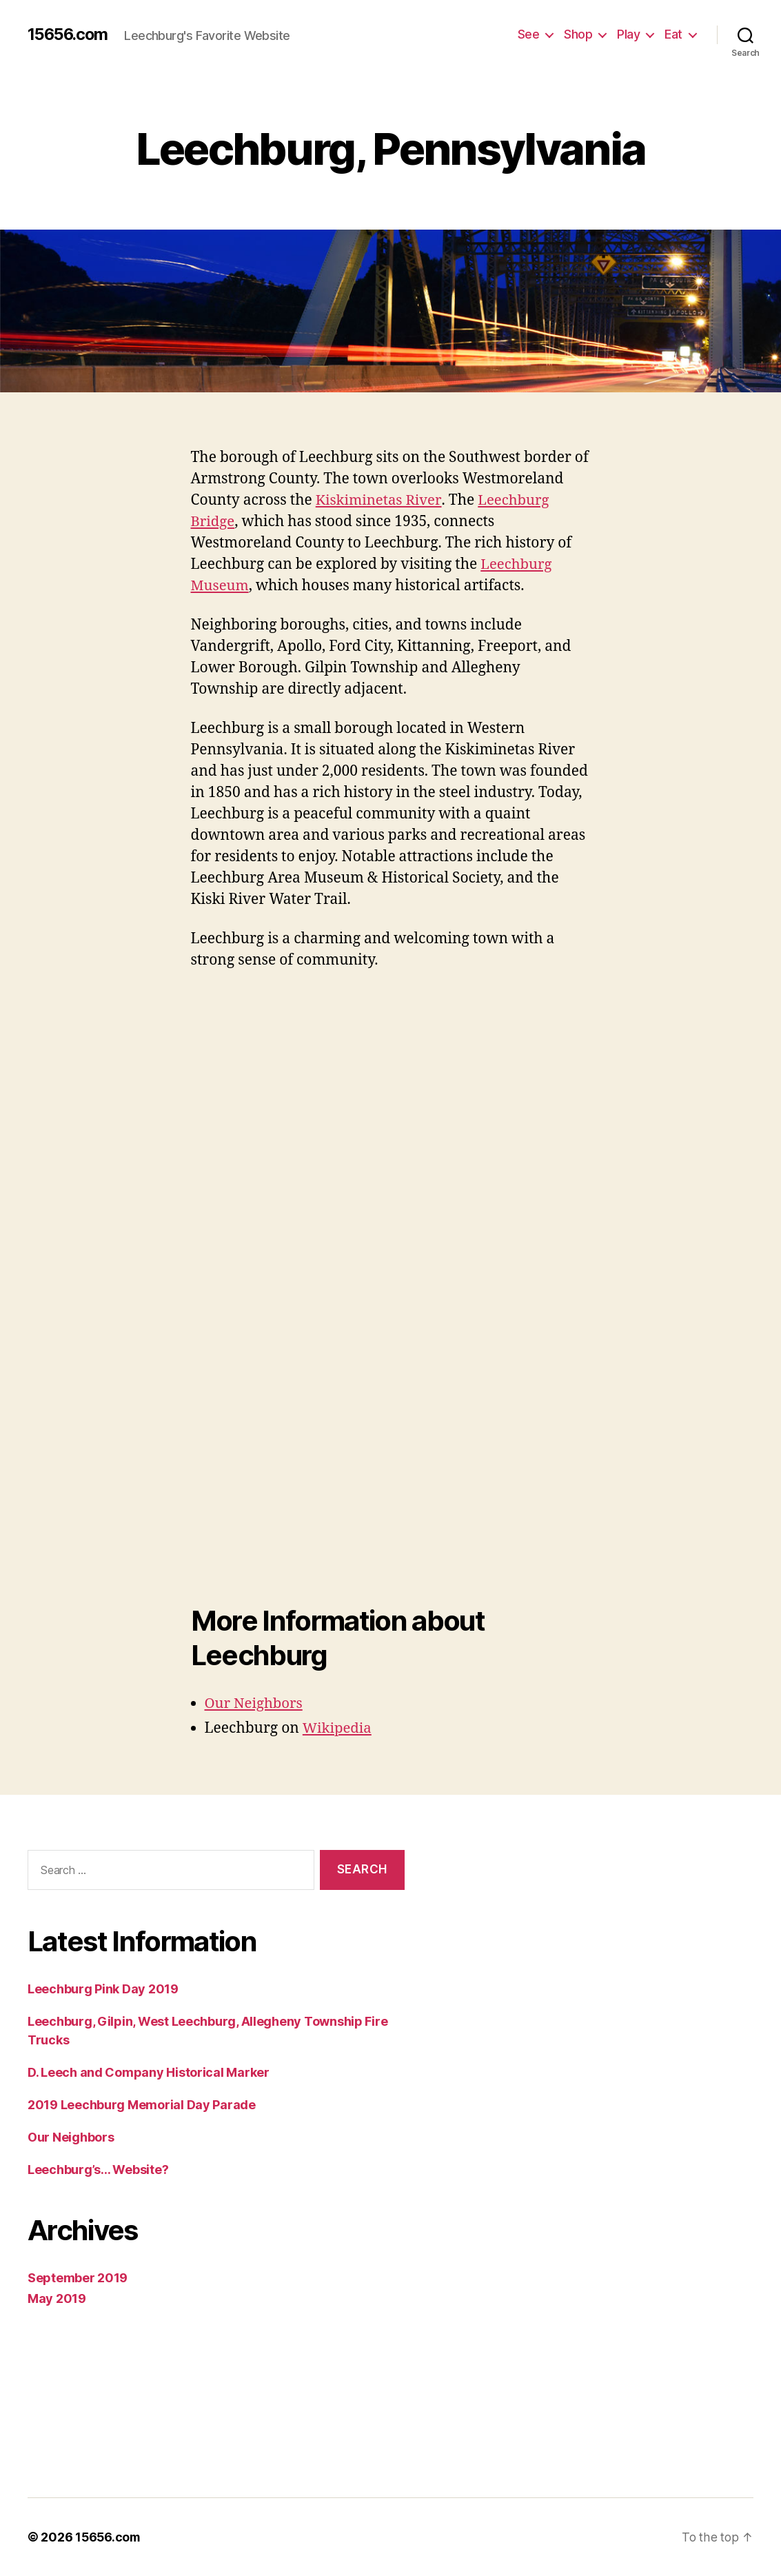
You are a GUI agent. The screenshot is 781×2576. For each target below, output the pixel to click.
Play (628, 34)
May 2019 (54, 2298)
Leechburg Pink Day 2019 (101, 1988)
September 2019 (74, 2277)
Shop (578, 34)
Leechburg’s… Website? (98, 2169)
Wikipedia (338, 1728)
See (529, 34)
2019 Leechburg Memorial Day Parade (136, 2104)
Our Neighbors (255, 1703)
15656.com (67, 34)
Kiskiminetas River (380, 500)
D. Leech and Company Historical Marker (145, 2072)
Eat (673, 34)
